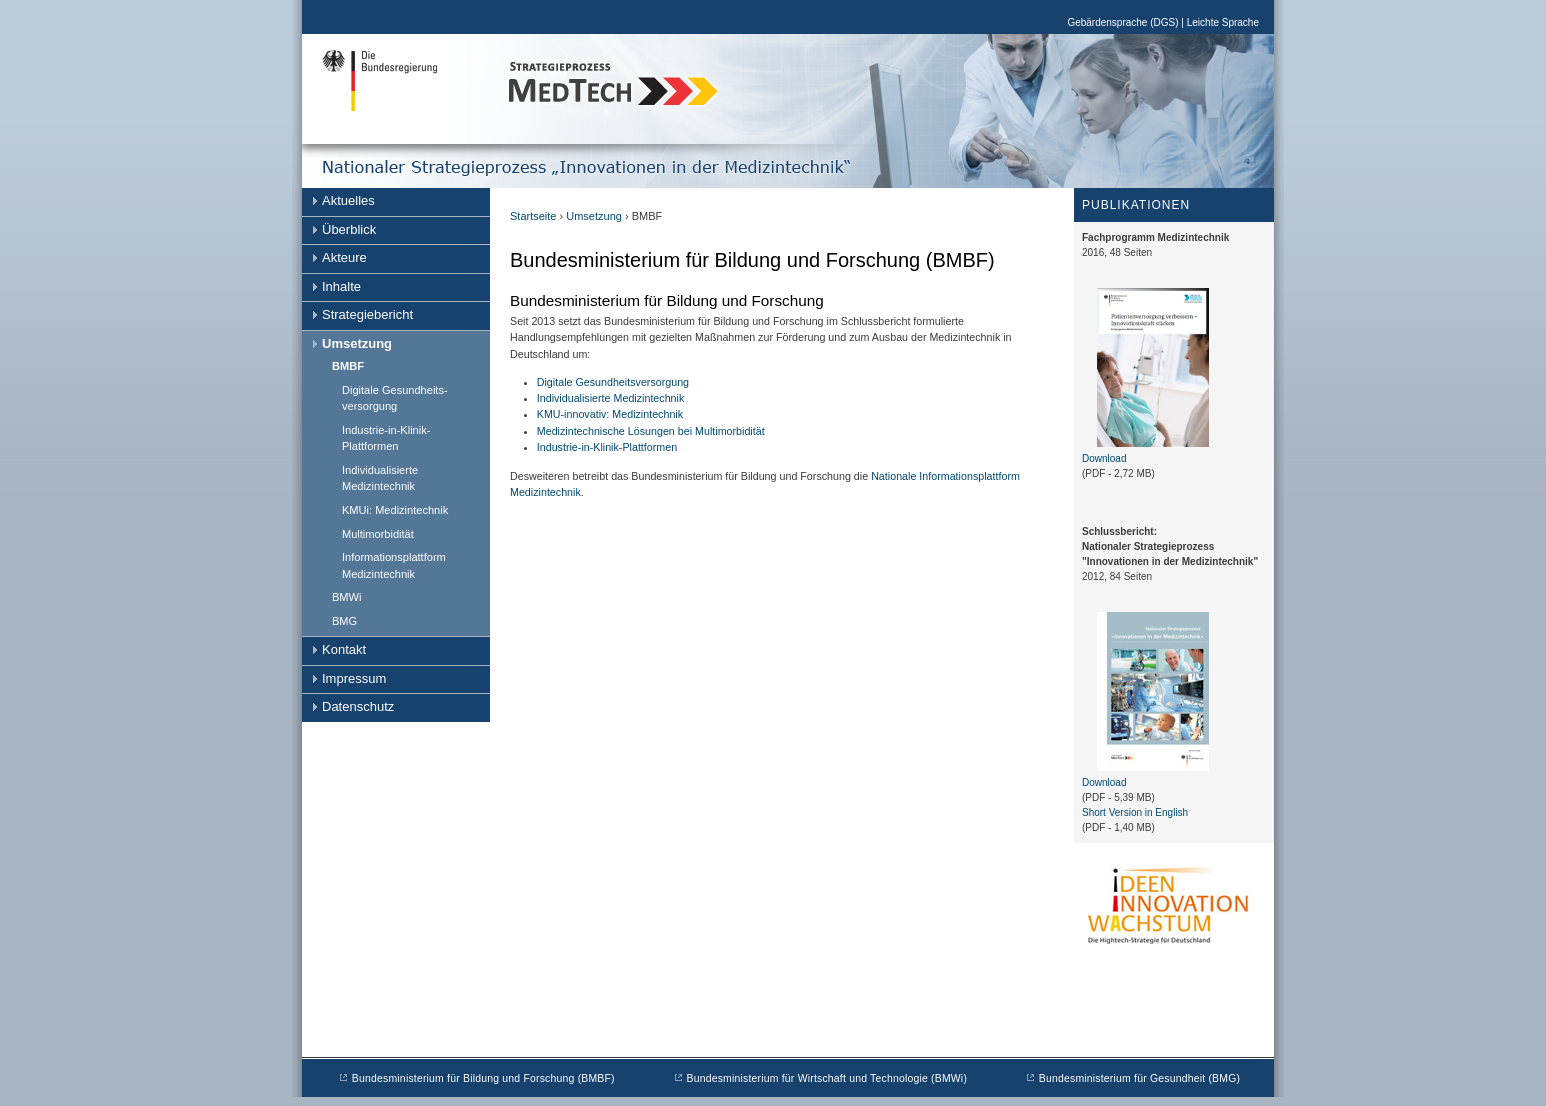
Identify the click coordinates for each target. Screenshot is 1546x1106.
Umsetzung (357, 343)
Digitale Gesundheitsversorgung (613, 382)
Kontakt (344, 649)
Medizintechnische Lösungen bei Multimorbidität (651, 431)
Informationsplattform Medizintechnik (394, 565)
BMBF (348, 366)
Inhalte (341, 286)
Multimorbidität (378, 534)
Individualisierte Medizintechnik (380, 478)
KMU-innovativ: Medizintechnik (610, 414)
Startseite (533, 216)
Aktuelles (348, 200)
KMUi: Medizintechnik (395, 510)
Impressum (354, 678)
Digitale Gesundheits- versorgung (395, 398)
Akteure (344, 257)
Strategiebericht (367, 314)
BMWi (346, 597)
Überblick (349, 229)
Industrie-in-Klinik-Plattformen (386, 438)
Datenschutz (358, 706)
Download (1104, 458)
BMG (344, 621)
